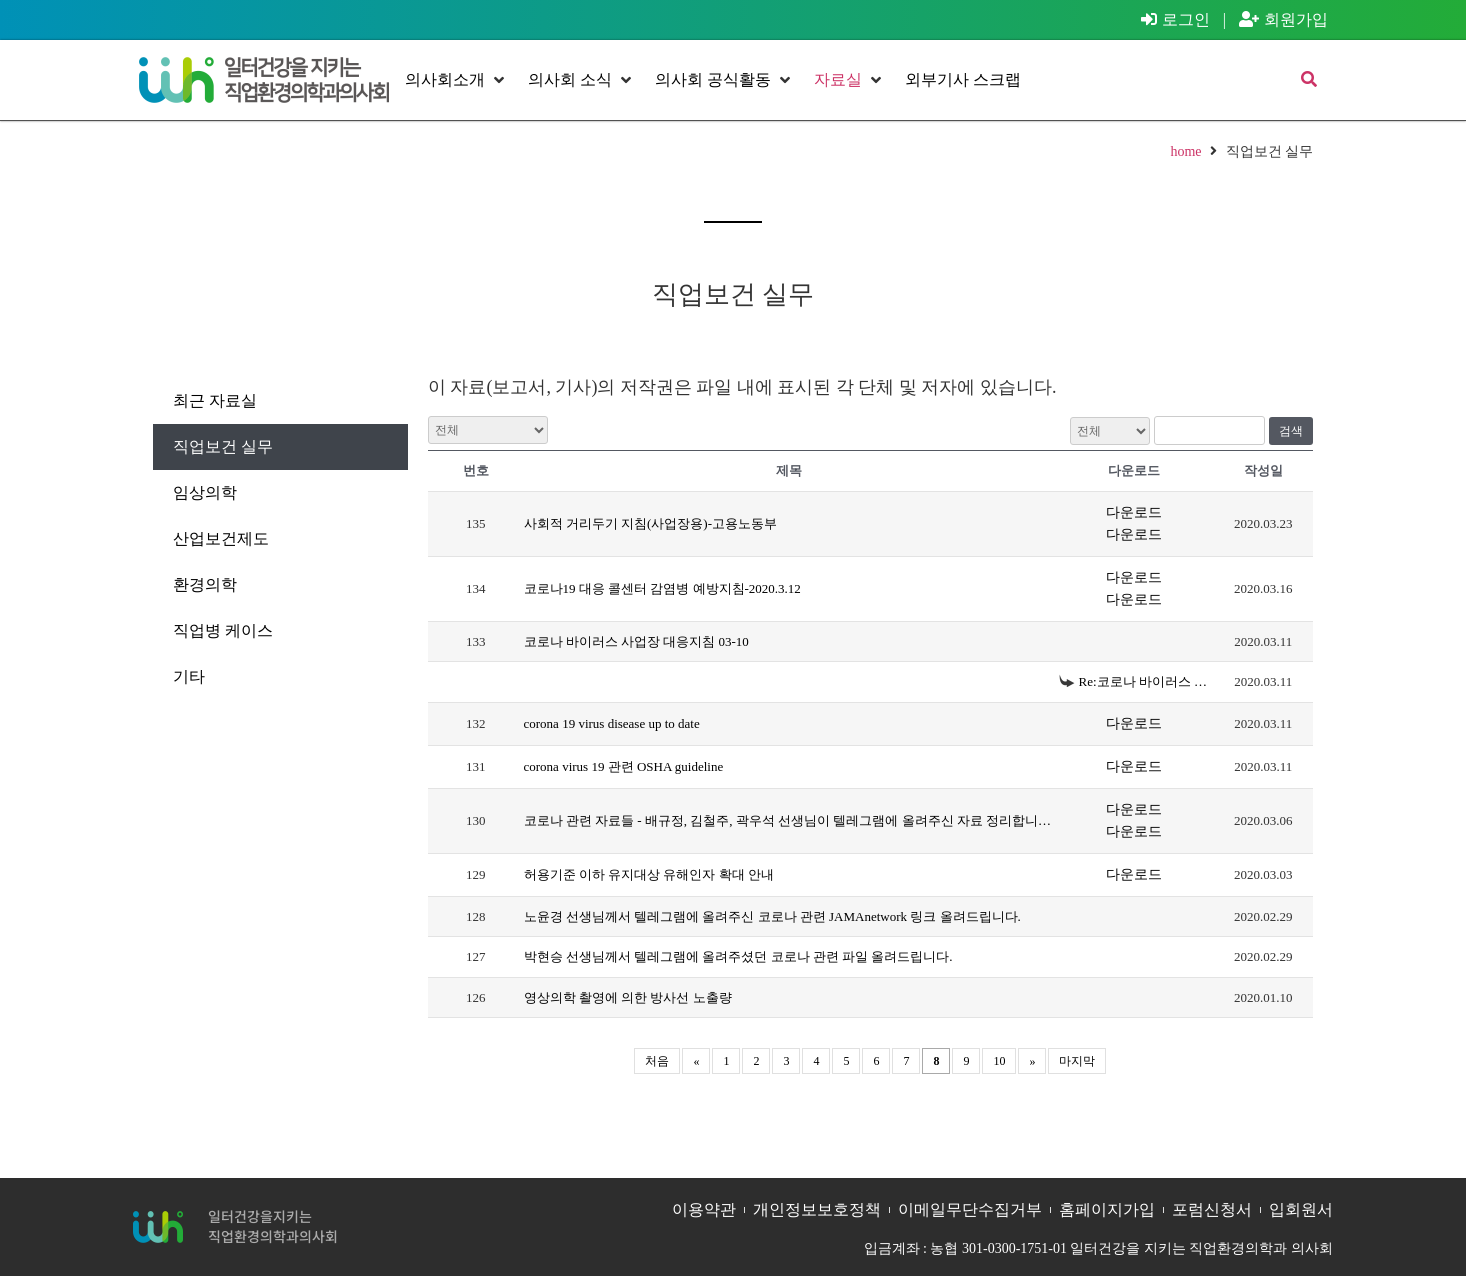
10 (999, 1061)
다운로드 (1134, 512)
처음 (657, 1061)
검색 (1291, 431)
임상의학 (205, 492)
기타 (189, 676)
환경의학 (205, 584)
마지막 (1077, 1061)
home (1185, 151)
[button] (456, 80)
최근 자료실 (215, 400)
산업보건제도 (221, 538)
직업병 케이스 (223, 630)
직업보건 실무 (223, 446)
